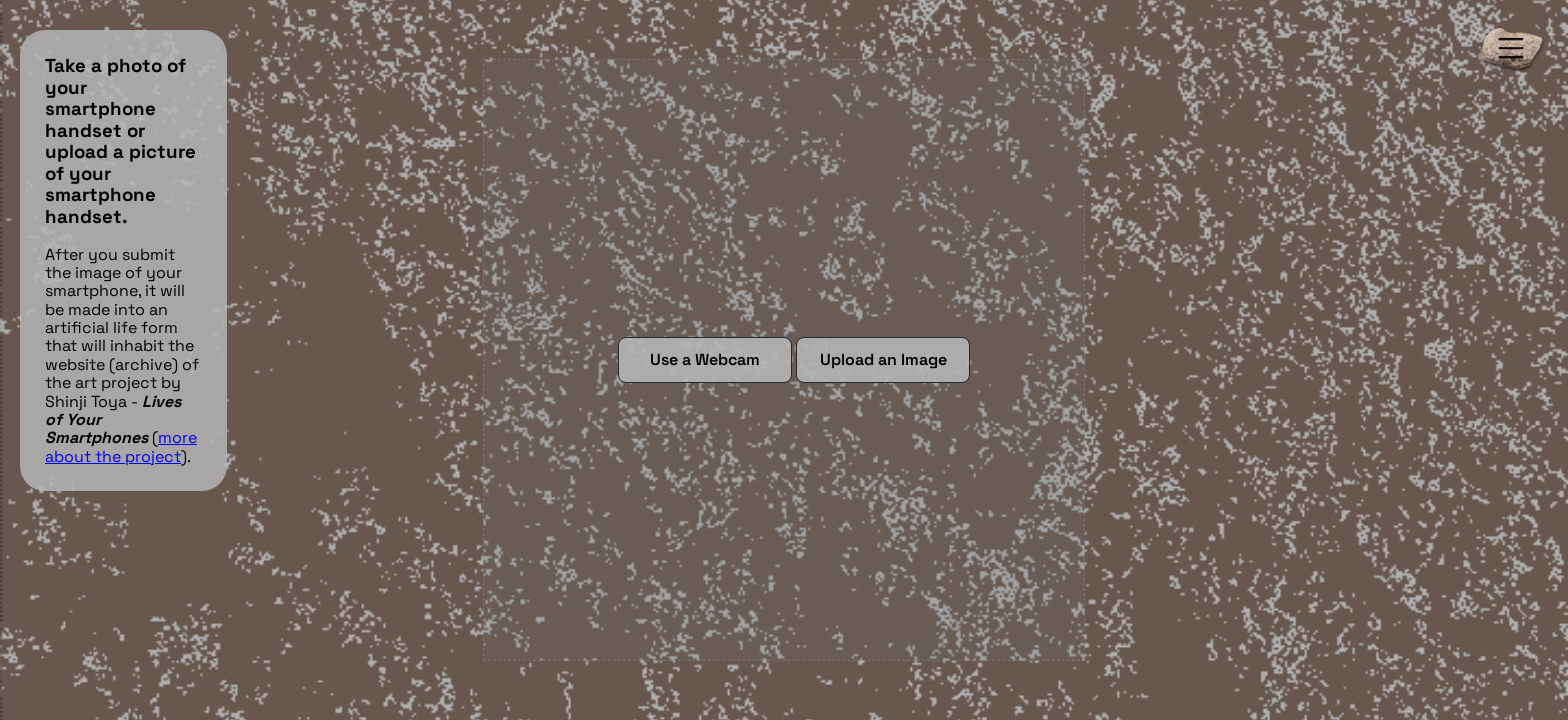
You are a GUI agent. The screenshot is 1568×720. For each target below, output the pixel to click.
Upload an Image (883, 359)
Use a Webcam (705, 359)
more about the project (121, 446)
